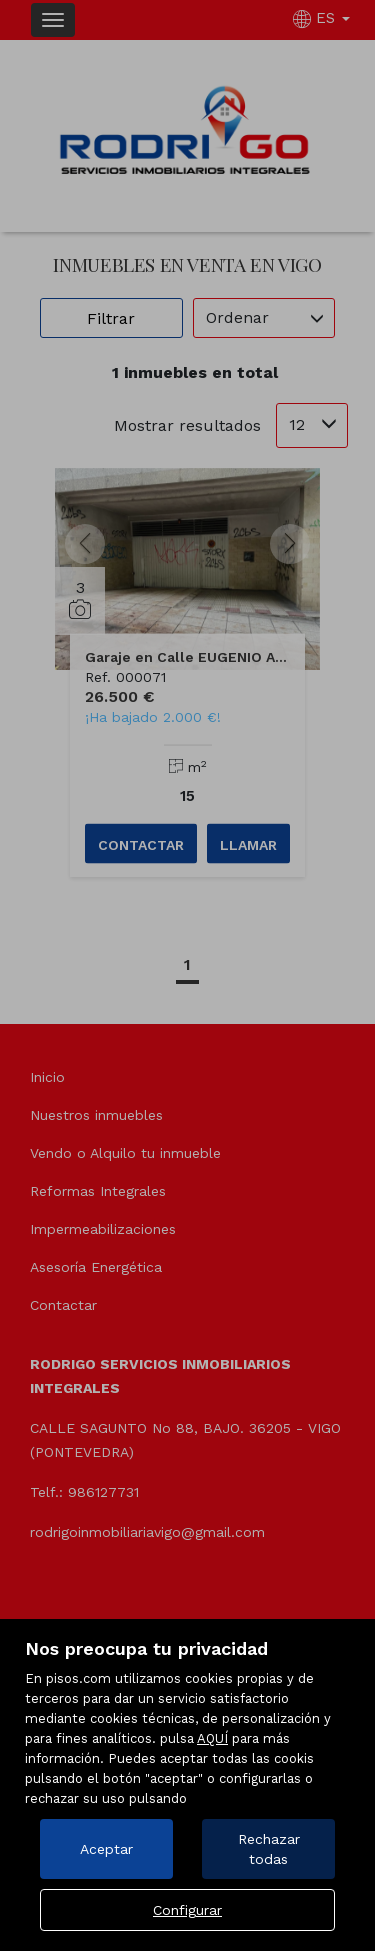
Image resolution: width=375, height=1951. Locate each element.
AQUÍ (212, 1738)
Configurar (187, 1910)
